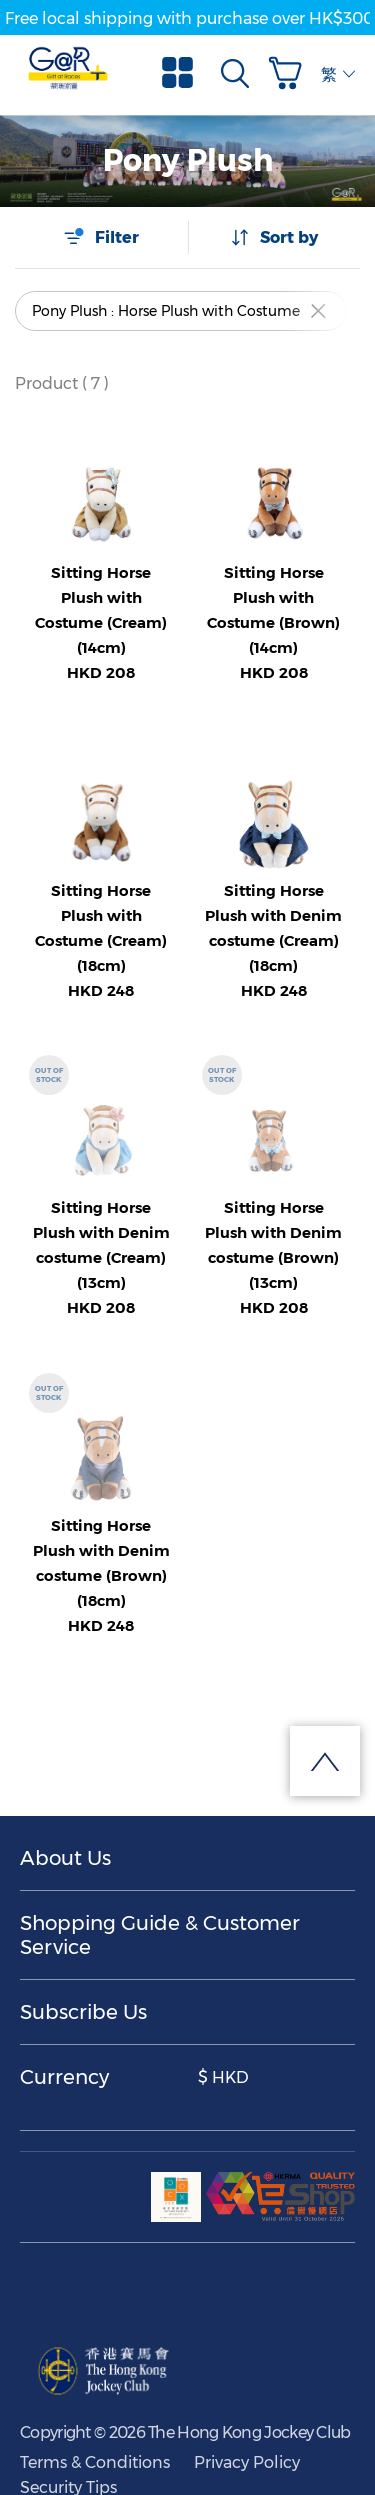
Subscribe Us (83, 2012)
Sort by (274, 237)
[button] (290, 72)
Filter (101, 237)
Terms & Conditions (95, 2462)
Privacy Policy (247, 2462)
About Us (65, 1858)
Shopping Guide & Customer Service (160, 1935)
